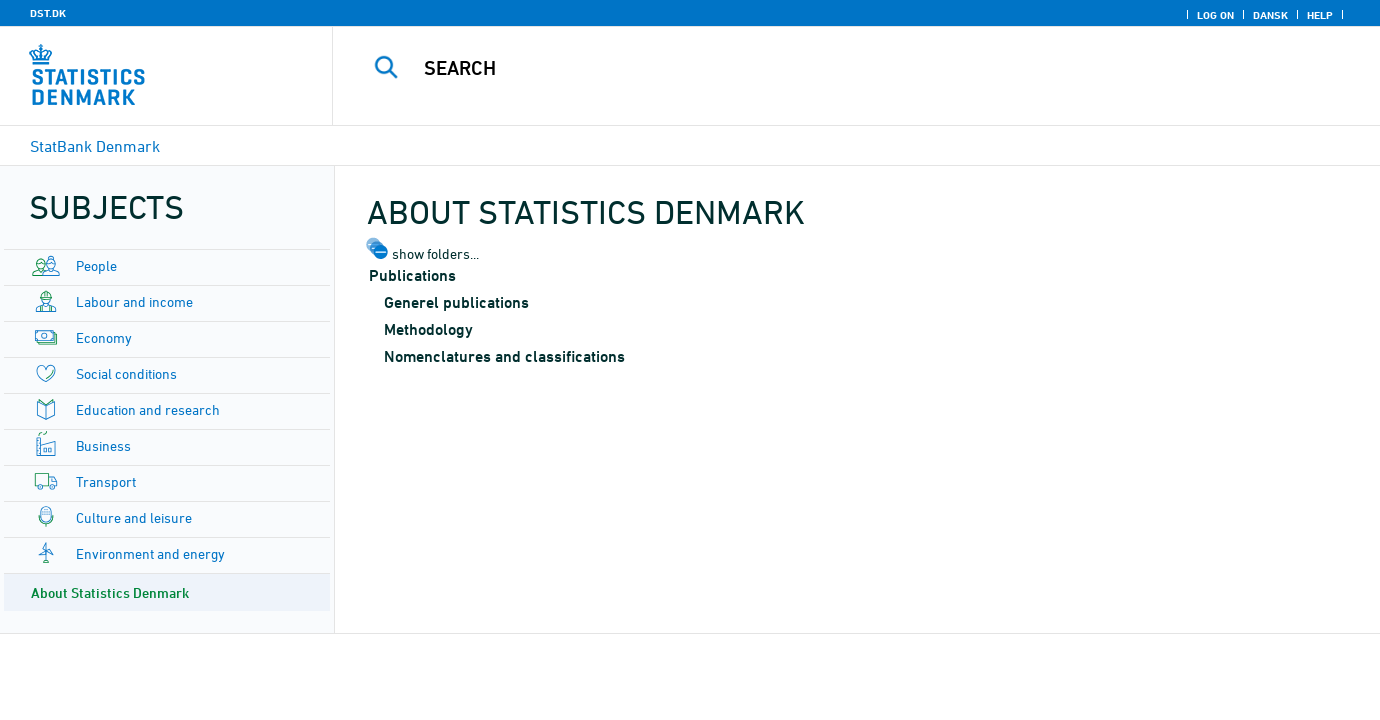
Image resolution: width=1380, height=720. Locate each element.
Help (1320, 15)
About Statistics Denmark (110, 592)
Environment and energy (150, 553)
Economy (104, 337)
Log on (1215, 15)
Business (103, 445)
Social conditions (126, 373)
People (96, 265)
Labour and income (134, 301)
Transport (106, 481)
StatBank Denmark (95, 146)
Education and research (148, 409)
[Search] (829, 68)
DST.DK (48, 13)
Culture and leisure (134, 517)
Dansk (1270, 15)
